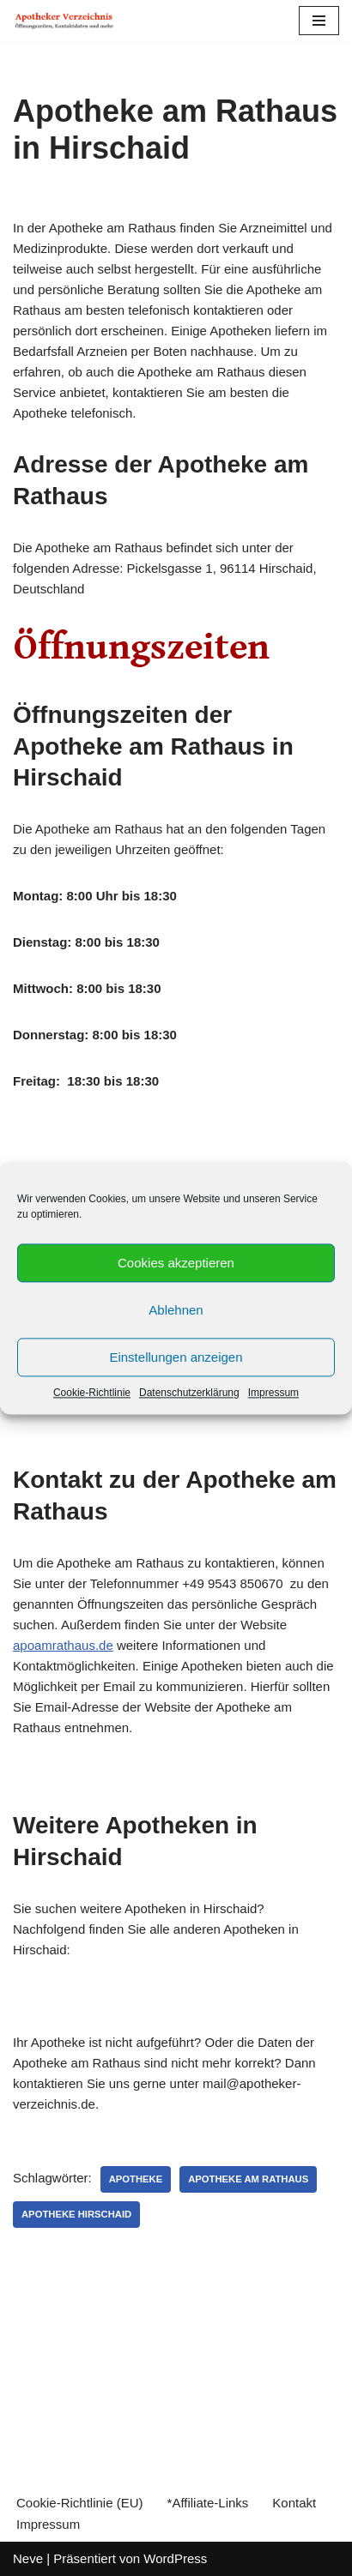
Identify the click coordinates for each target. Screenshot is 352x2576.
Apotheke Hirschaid (76, 2214)
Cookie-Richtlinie (91, 1393)
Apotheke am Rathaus (248, 2179)
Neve (28, 2558)
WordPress (175, 2558)
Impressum (273, 1393)
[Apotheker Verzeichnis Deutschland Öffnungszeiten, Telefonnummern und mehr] (64, 20)
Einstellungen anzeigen (175, 1357)
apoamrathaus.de (63, 1645)
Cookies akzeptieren (176, 1262)
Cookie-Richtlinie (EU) (79, 2502)
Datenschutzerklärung (189, 1393)
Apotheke (136, 2179)
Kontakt (294, 2502)
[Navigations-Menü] (319, 20)
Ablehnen (176, 1310)
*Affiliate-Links (208, 2502)
